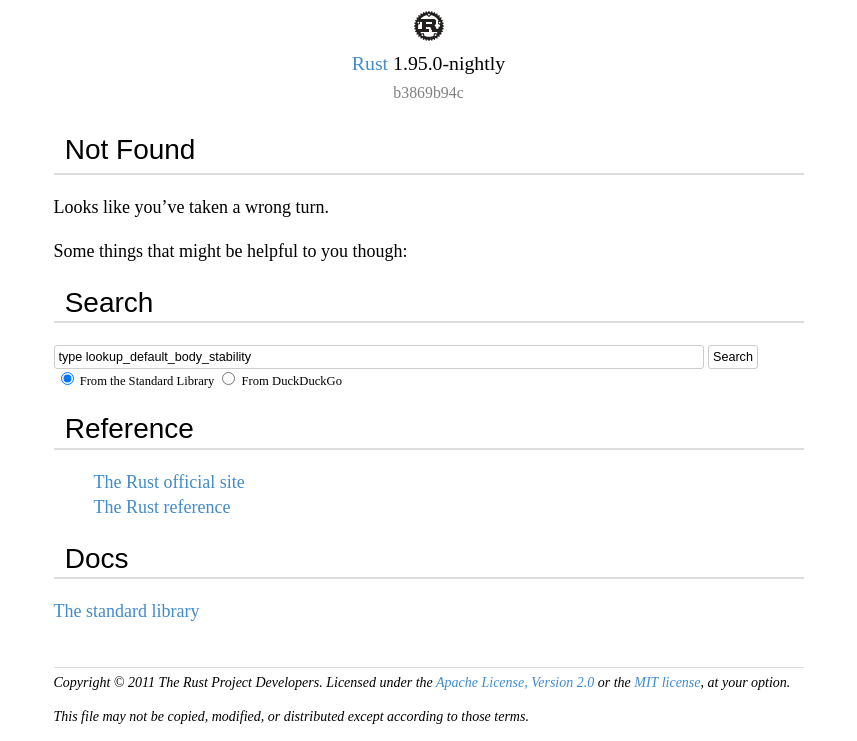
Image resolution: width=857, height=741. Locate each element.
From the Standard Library (138, 381)
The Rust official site (169, 482)
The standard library (127, 611)
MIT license (667, 682)
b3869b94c (428, 92)
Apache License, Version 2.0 (515, 682)
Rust (370, 63)
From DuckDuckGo (282, 381)
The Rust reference (162, 507)
